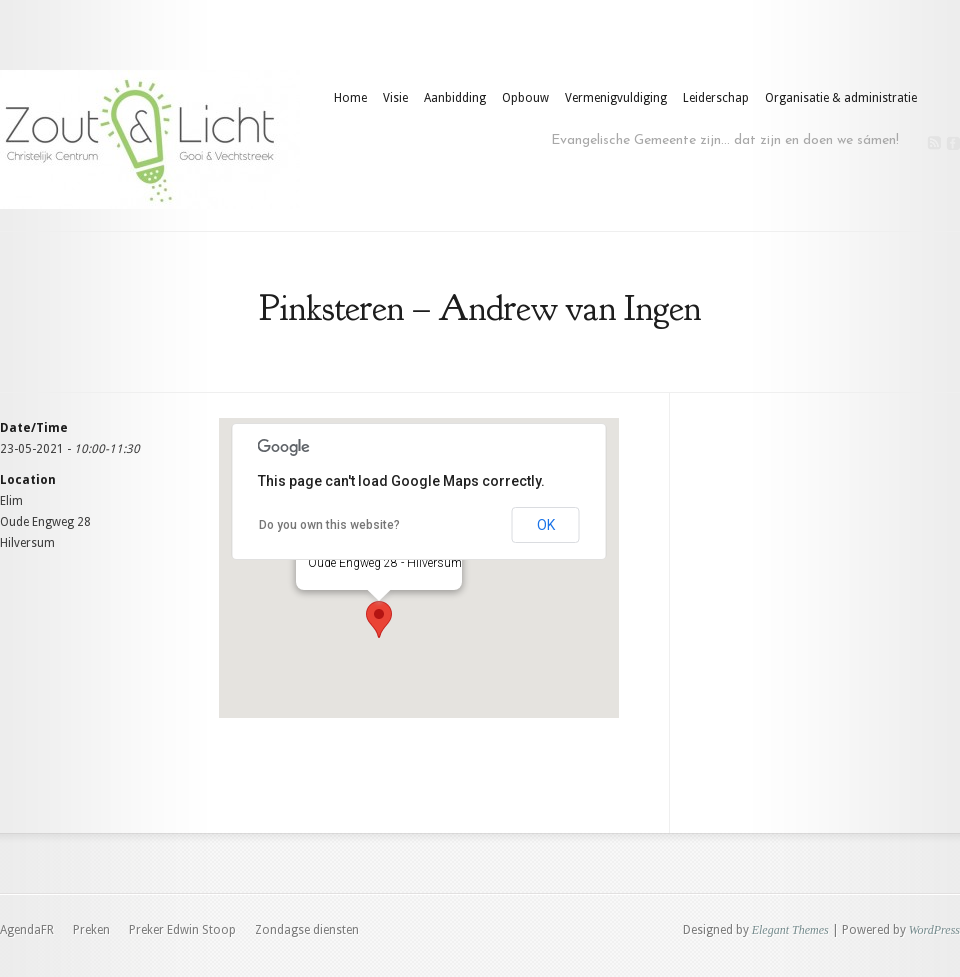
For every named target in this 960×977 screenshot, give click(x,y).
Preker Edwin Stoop (182, 930)
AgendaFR (27, 930)
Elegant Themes (790, 930)
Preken (91, 930)
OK (546, 525)
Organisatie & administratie (841, 98)
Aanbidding (455, 98)
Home (350, 98)
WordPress (934, 930)
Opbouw (525, 98)
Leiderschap (716, 98)
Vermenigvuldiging (616, 98)
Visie (395, 98)
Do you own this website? (329, 525)
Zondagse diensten (307, 930)
